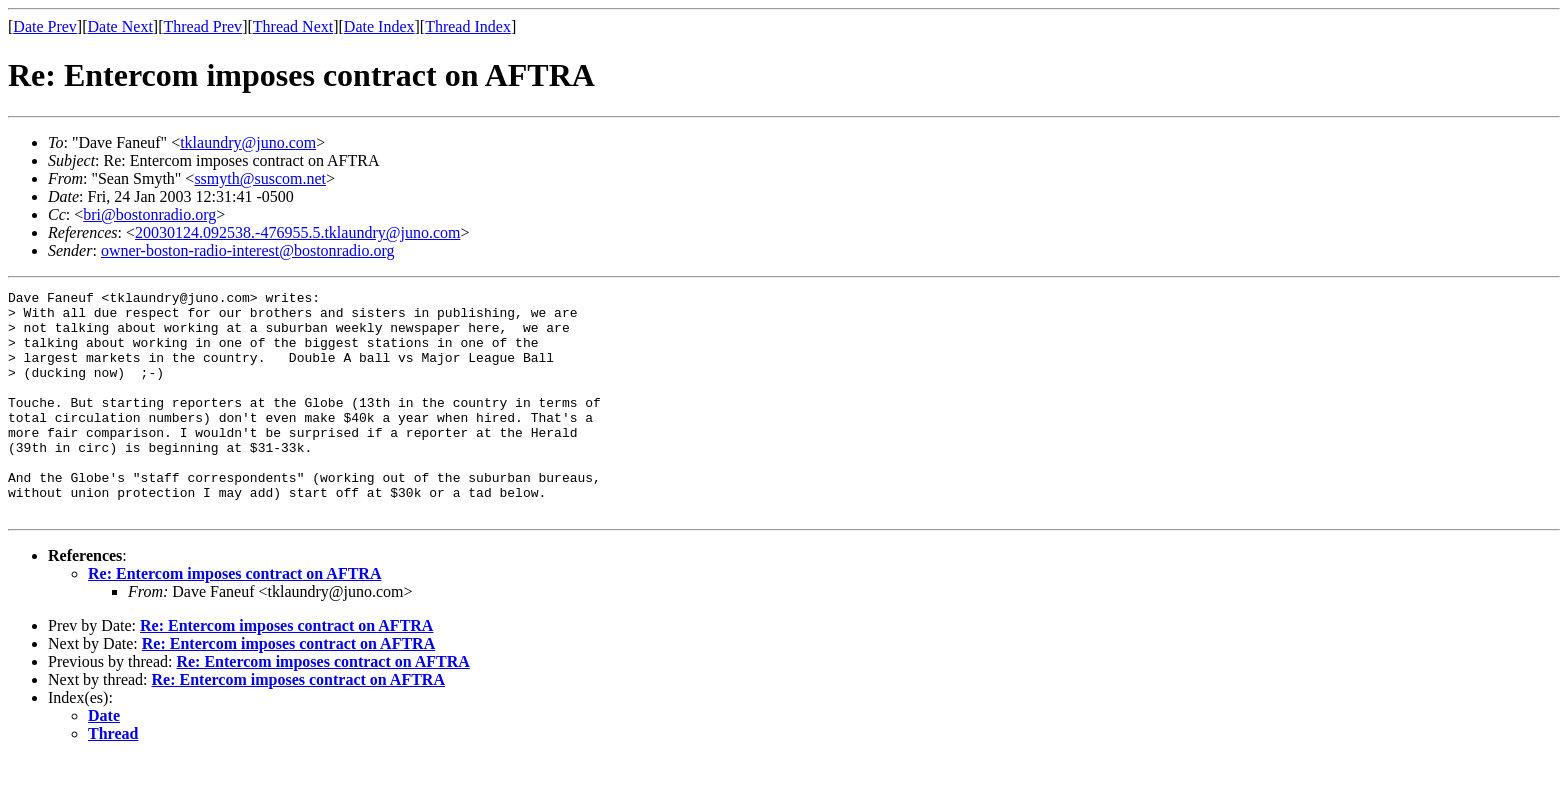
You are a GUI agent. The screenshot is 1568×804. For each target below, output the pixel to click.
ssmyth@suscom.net (260, 178)
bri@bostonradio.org (149, 214)
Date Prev (45, 26)
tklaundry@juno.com (248, 142)
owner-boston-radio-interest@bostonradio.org (248, 250)
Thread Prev (202, 26)
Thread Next (293, 26)
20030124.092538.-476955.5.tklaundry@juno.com (297, 232)
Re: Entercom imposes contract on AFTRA (234, 618)
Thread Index (468, 26)
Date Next (120, 26)
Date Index (379, 26)
